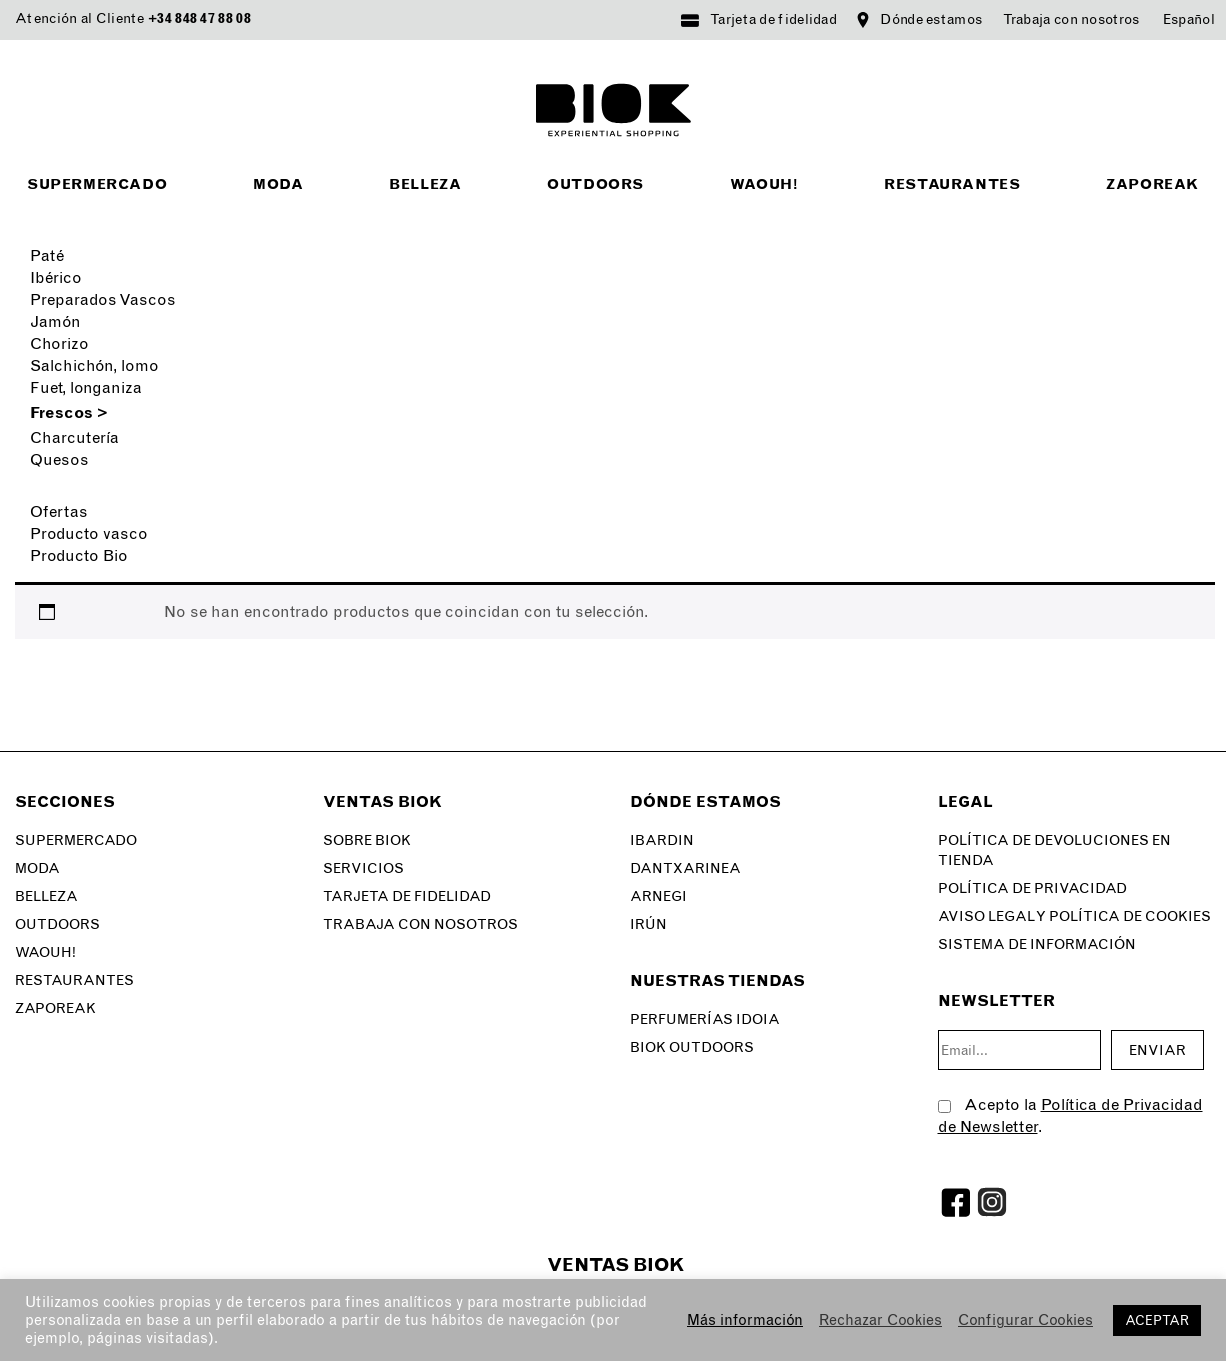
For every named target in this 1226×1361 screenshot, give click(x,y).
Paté (47, 255)
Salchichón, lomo (94, 365)
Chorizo (59, 343)
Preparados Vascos (103, 299)
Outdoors (595, 184)
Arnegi (658, 896)
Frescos (69, 412)
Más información (745, 1320)
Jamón (55, 321)
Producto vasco (89, 533)
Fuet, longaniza (86, 387)
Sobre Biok (367, 840)
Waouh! (764, 184)
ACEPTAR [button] (1157, 1320)
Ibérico (56, 277)
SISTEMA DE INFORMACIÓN (1037, 944)
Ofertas (59, 511)
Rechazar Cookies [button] (880, 1320)
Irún (648, 924)
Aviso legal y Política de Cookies (1074, 916)
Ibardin (662, 840)
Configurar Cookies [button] (1025, 1320)
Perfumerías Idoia (705, 1019)
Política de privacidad (1032, 888)
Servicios (363, 868)
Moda (278, 184)
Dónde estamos (931, 19)
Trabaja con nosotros (1071, 19)
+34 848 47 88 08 (199, 18)
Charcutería (74, 437)
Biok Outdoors (692, 1047)
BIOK (613, 110)
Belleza (425, 184)
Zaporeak (1152, 184)
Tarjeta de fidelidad (773, 19)
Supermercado (97, 184)
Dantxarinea (685, 868)
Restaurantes (952, 184)
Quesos (59, 459)
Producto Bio (79, 555)
